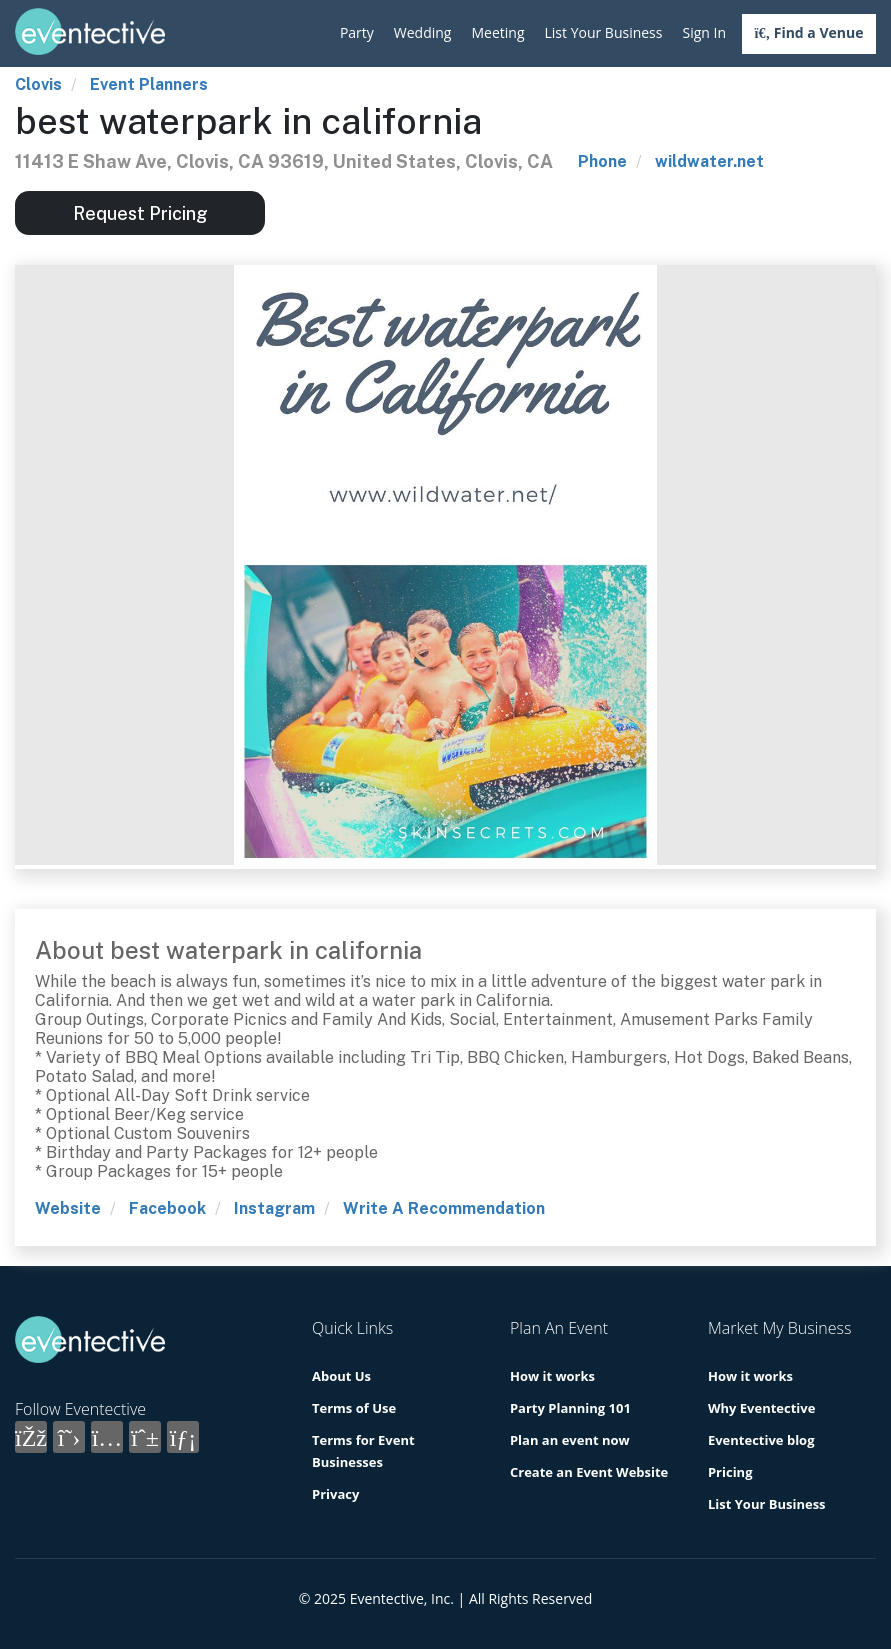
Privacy (335, 1494)
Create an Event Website (589, 1472)
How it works (552, 1376)
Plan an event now (570, 1440)
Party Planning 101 (570, 1408)
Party (357, 32)
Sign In (704, 32)
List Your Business (604, 32)
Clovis (38, 84)
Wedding (423, 32)
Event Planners (149, 84)
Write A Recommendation (444, 1208)
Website (68, 1208)
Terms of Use (354, 1408)
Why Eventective (761, 1408)
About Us (341, 1376)
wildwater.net (709, 161)
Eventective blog (761, 1440)
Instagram (274, 1208)
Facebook (167, 1208)
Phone (602, 161)
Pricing (730, 1472)
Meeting (497, 32)
